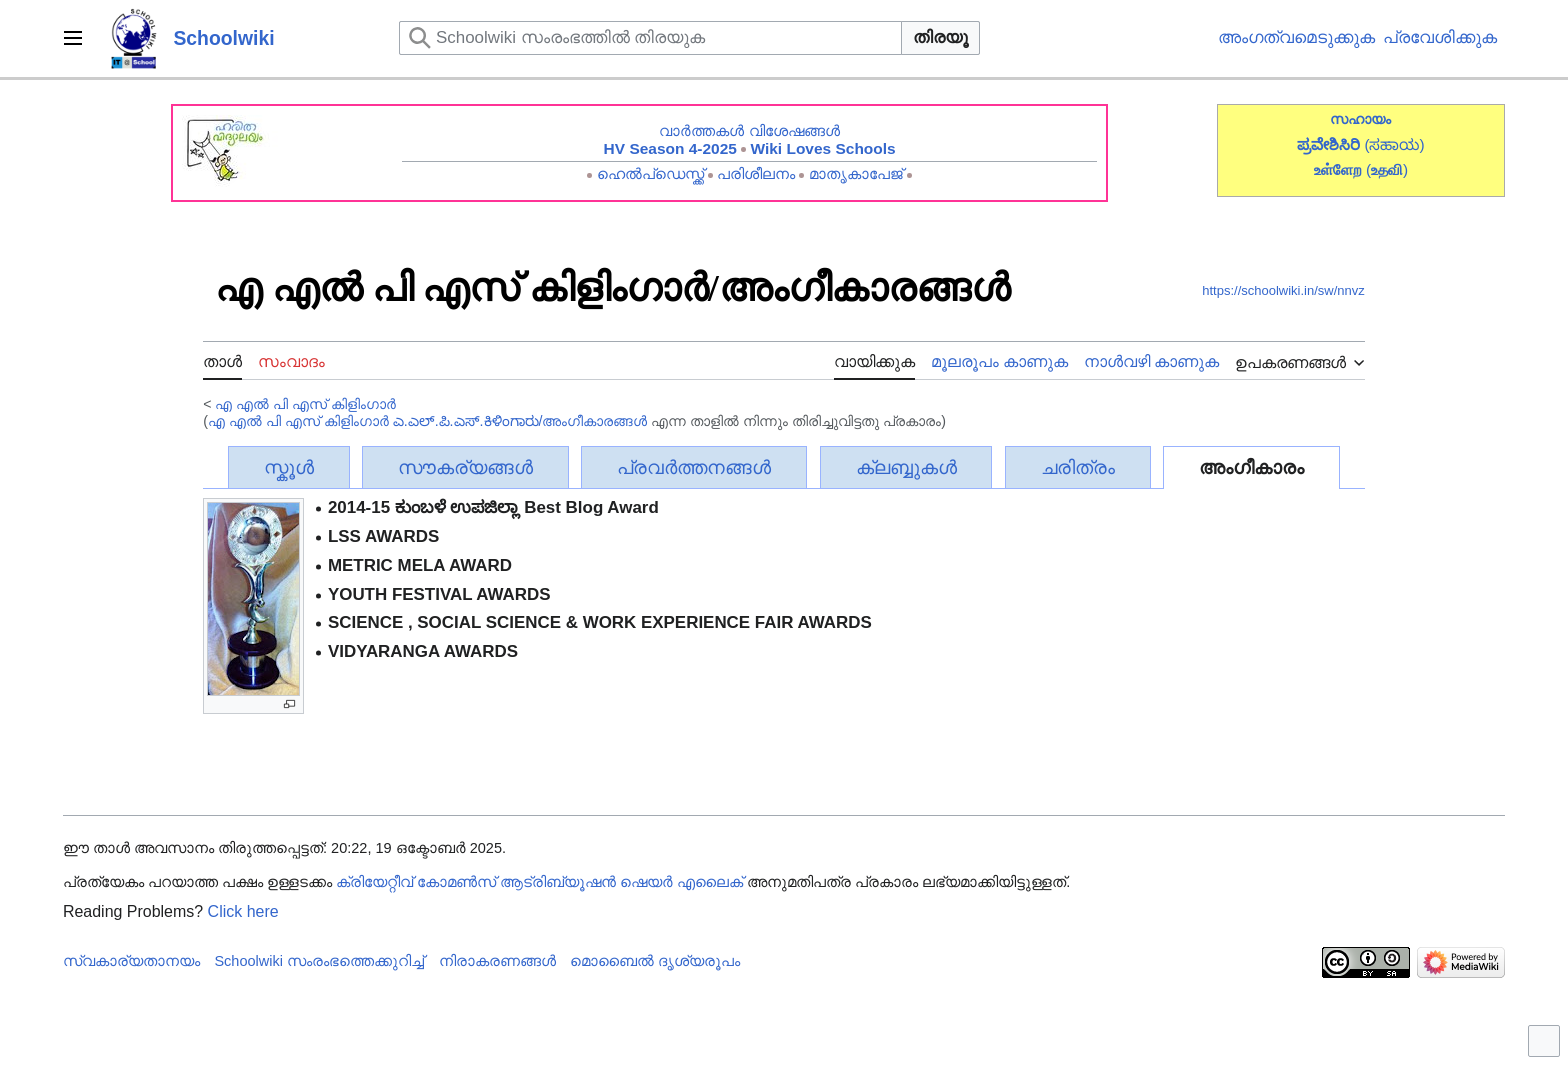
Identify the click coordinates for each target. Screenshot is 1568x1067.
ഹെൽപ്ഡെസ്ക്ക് (650, 173)
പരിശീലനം (756, 173)
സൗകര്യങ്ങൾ (465, 467)
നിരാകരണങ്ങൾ (497, 961)
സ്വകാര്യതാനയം (131, 961)
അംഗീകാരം (1251, 467)
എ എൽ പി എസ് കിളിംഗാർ (305, 404)
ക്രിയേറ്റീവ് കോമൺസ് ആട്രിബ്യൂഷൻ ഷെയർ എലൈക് (539, 882)
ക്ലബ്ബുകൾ (906, 467)
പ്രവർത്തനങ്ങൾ (694, 467)
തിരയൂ (940, 37)
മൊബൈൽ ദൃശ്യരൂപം (655, 961)
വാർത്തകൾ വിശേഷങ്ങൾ (749, 130)
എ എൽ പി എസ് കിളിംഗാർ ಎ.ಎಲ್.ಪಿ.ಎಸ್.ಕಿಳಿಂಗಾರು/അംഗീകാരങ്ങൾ (428, 421)
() (1387, 169)
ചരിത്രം (1078, 467)
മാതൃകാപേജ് (856, 173)
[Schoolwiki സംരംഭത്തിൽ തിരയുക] (650, 38)
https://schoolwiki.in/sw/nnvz (1283, 290)
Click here (243, 911)
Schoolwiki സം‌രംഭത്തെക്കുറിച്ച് (319, 961)
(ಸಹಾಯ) (1394, 144)
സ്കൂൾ (289, 467)
